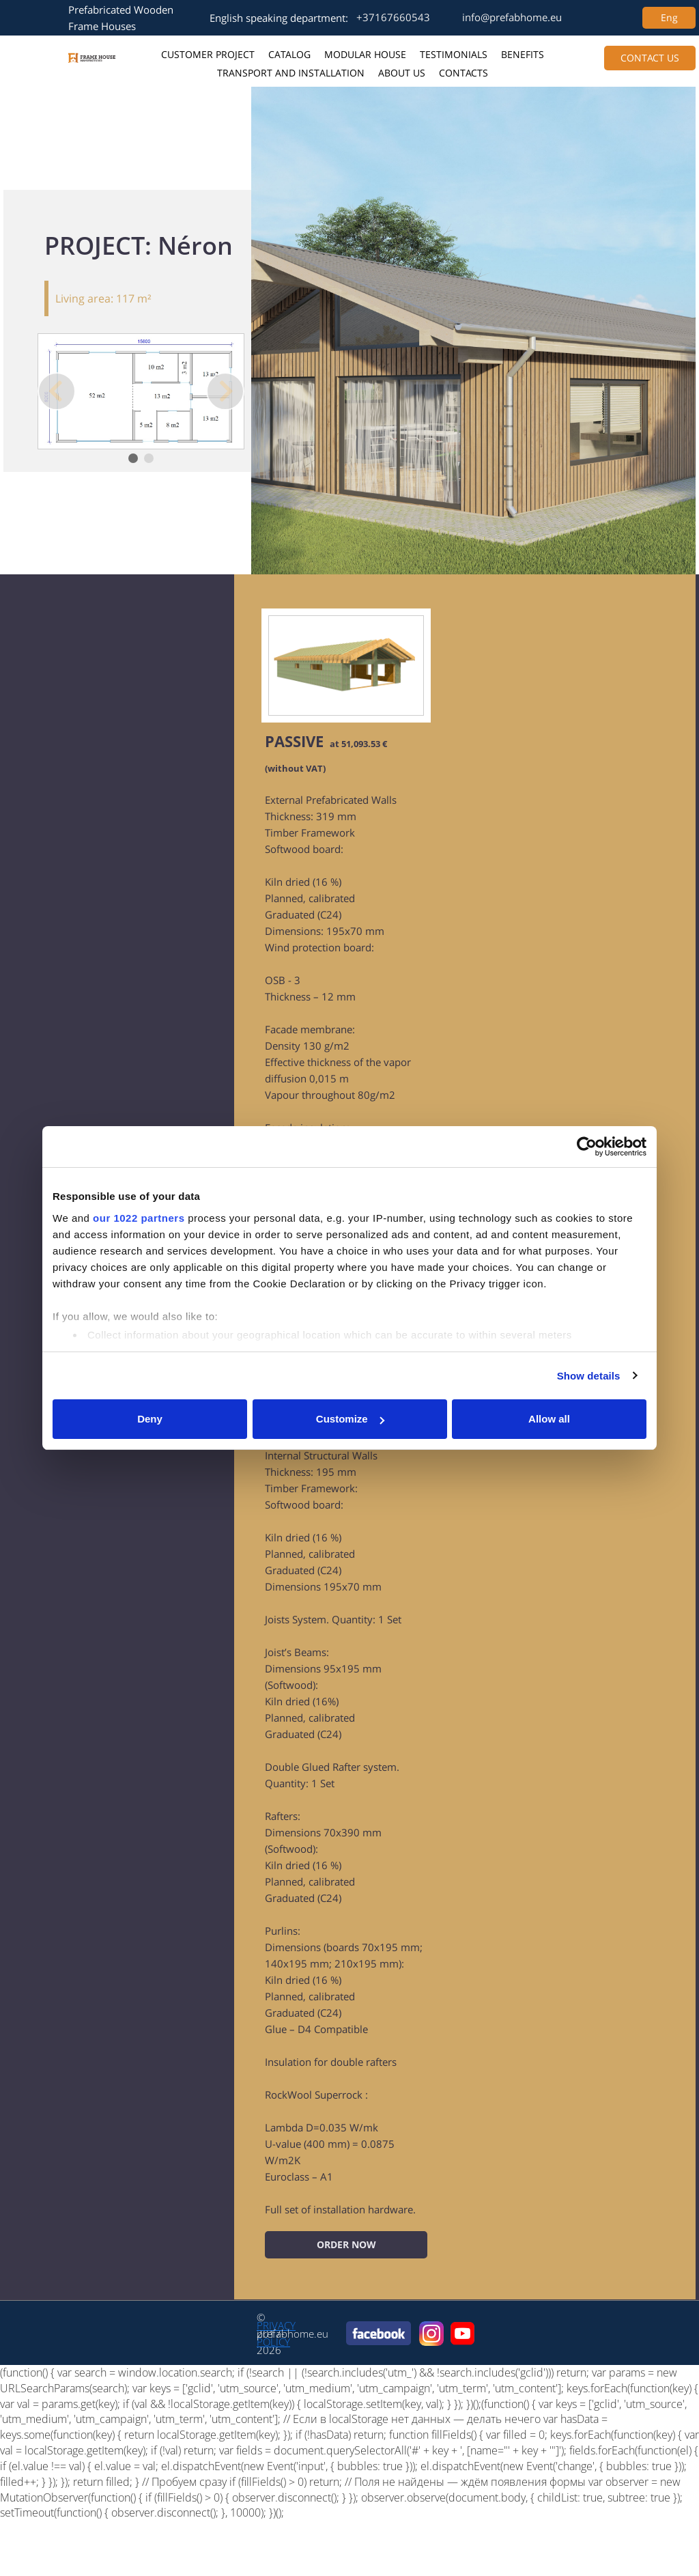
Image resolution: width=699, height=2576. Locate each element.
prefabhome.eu (292, 2333)
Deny (149, 1419)
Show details (588, 1376)
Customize (350, 1419)
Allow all (549, 1419)
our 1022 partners (138, 1218)
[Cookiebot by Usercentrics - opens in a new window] (586, 1146)
